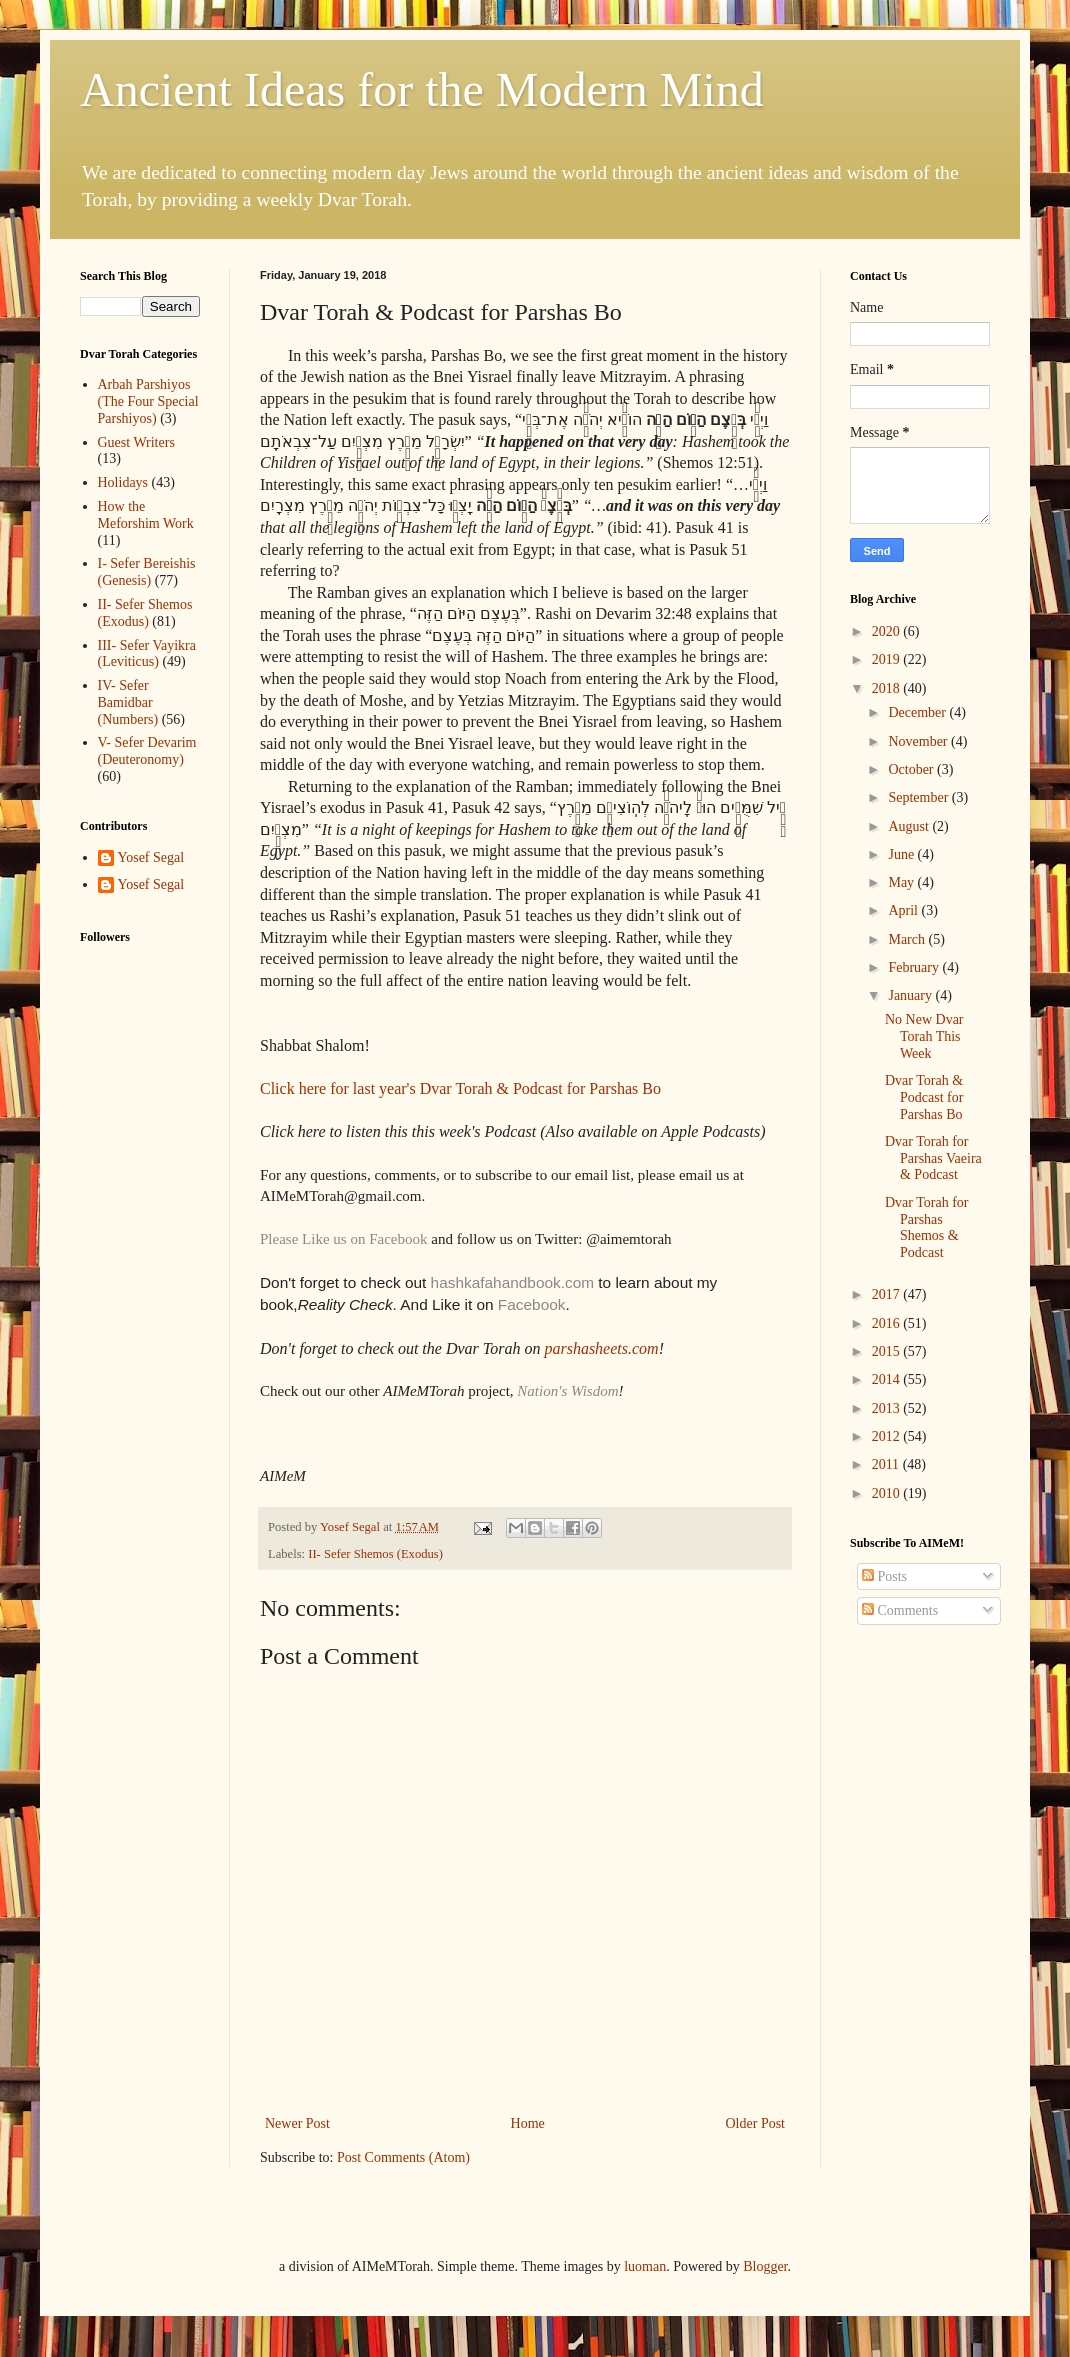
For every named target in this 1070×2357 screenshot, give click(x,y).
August (910, 826)
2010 (888, 1493)
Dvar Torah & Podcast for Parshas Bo (924, 1097)
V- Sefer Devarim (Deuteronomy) (147, 751)
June (902, 854)
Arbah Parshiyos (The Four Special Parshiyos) (148, 401)
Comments (900, 1610)
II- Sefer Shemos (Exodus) (375, 1554)
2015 (888, 1351)
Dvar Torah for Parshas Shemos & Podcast (927, 1227)
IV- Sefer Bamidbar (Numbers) (128, 702)
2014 (888, 1379)
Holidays (123, 482)
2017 (888, 1294)
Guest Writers (136, 442)
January (911, 995)
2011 (887, 1464)
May (902, 882)
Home (528, 2123)
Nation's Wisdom (567, 1391)
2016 (888, 1323)
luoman (645, 2266)
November (919, 741)
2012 (888, 1436)
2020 (888, 631)
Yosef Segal (151, 857)
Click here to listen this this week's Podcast (398, 1131)
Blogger (765, 2266)
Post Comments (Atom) (403, 2157)
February (915, 967)
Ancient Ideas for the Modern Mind (422, 89)
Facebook (532, 1304)
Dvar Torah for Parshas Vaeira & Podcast (933, 1158)
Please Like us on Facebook (343, 1239)
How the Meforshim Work (146, 515)
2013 (888, 1408)
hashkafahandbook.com (510, 1282)
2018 (888, 688)
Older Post (756, 2123)
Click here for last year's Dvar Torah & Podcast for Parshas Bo (460, 1088)
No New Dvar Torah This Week (924, 1036)
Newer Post (297, 2123)
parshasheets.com (601, 1348)
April (904, 910)
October (912, 769)
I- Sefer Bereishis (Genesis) (147, 572)
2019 (888, 659)
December (918, 712)
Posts (884, 1576)
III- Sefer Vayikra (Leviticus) (147, 654)
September (919, 797)
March (908, 939)
